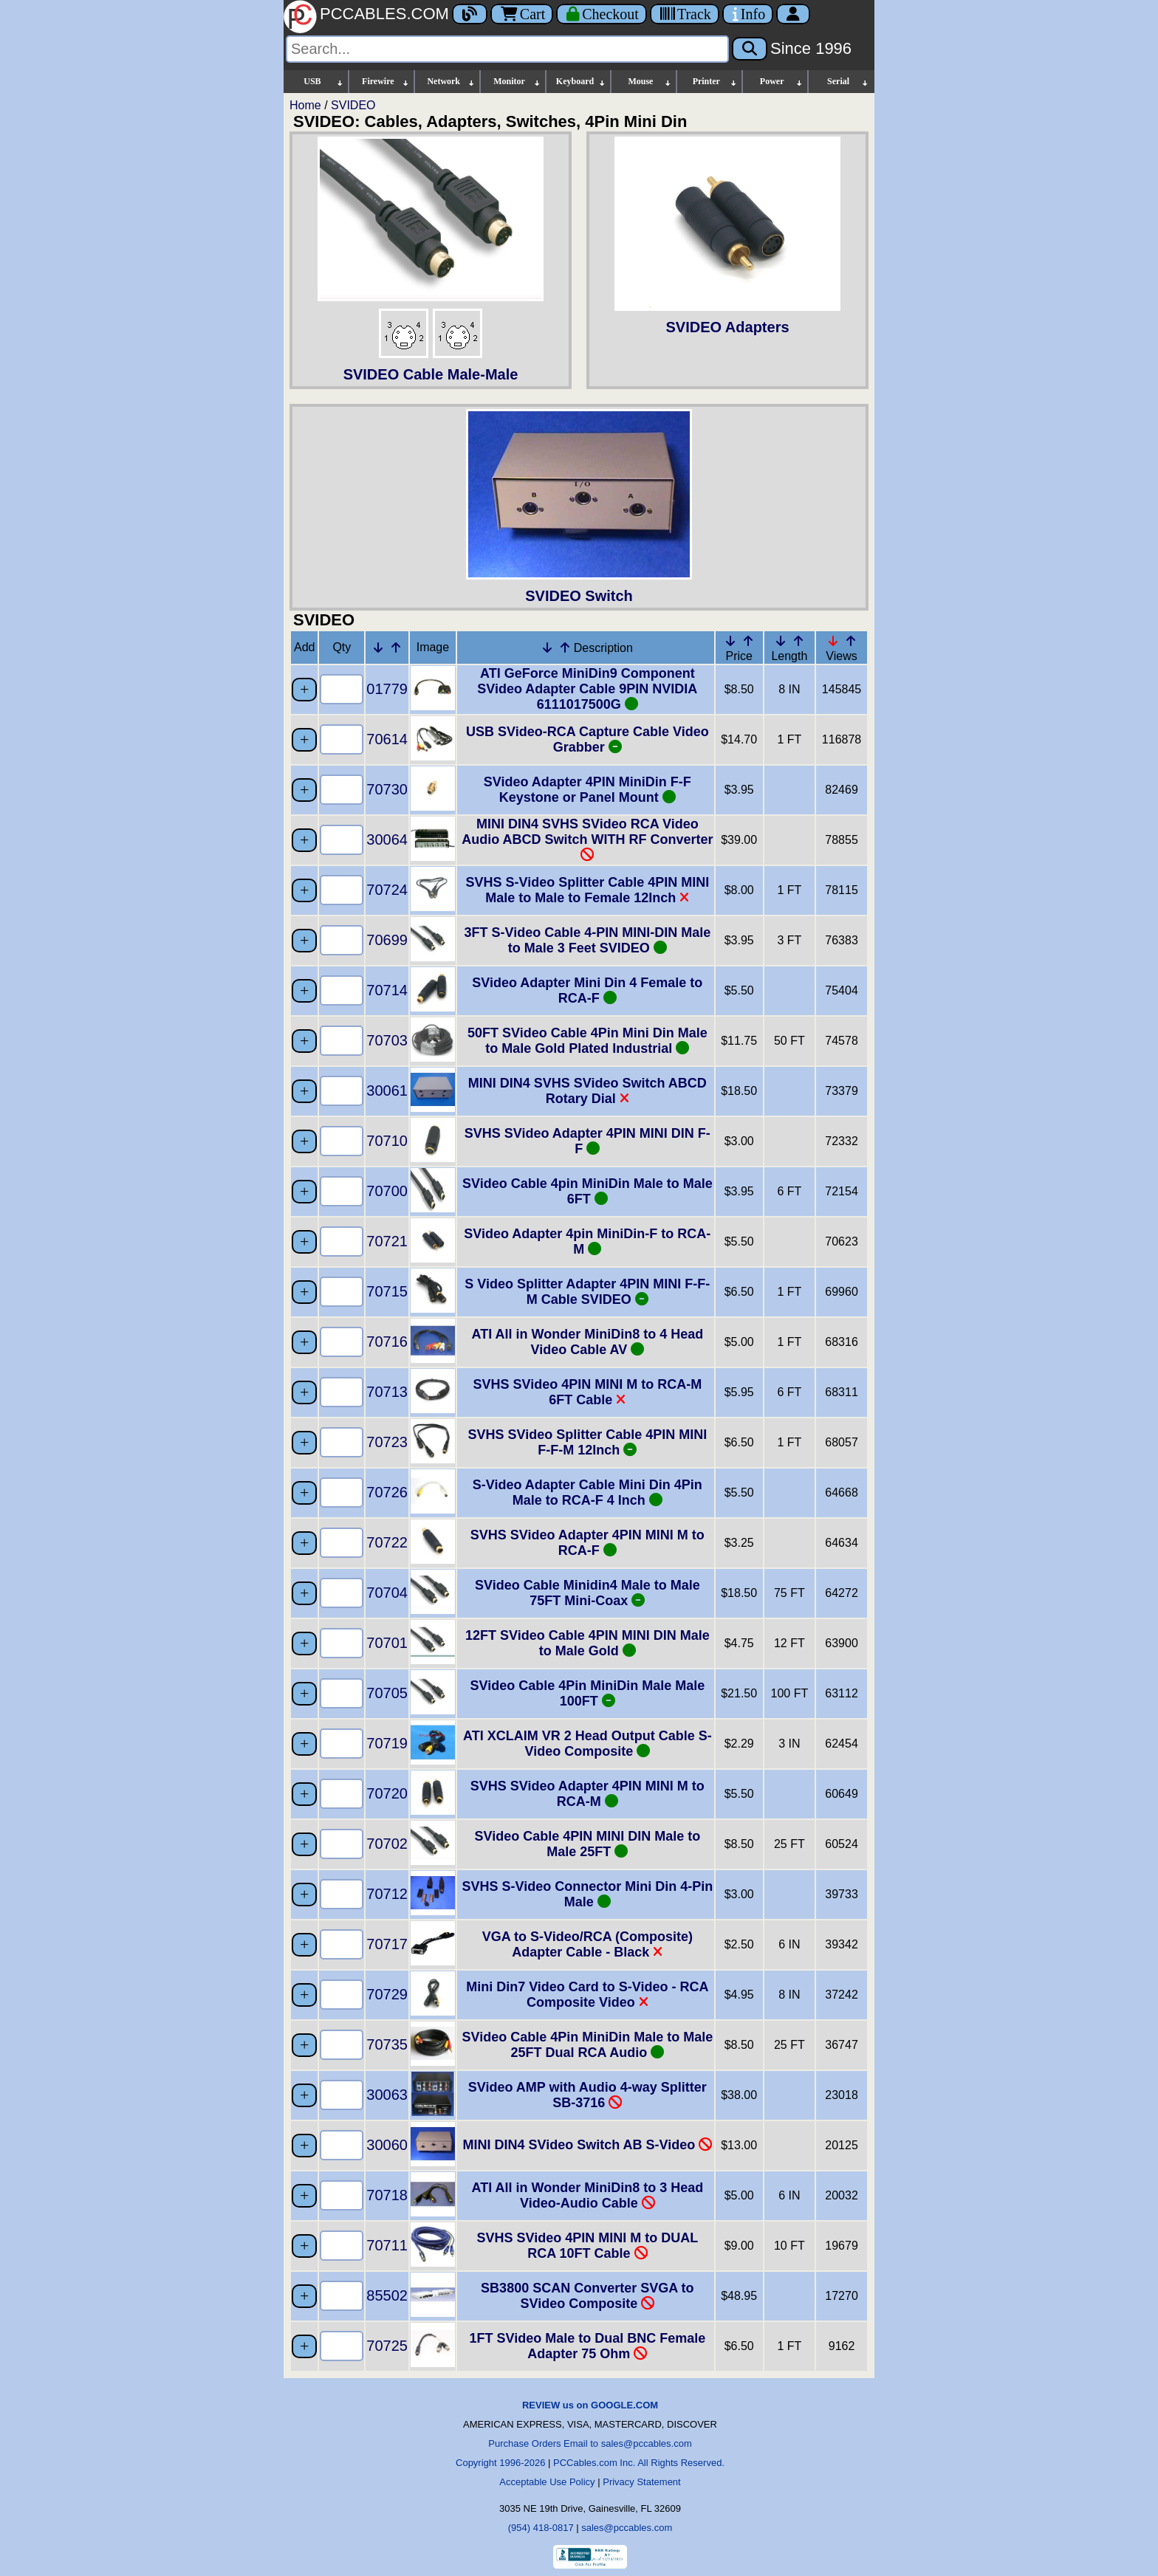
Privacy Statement (642, 2481)
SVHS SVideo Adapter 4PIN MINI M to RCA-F (587, 1543)
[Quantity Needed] (341, 689)
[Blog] (469, 14)
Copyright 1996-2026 (500, 2462)
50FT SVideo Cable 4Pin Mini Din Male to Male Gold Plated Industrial (587, 1041)
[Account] (793, 14)
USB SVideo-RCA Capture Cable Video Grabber (587, 739)
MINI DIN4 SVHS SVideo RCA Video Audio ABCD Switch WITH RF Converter (587, 839)
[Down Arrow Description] (547, 647)
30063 (387, 2094)
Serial (848, 81)
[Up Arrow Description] (565, 647)
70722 (387, 1542)
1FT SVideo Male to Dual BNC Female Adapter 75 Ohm (587, 2346)
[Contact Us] (747, 14)
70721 (387, 1241)
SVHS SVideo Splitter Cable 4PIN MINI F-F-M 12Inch (587, 1442)
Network (451, 81)
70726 (387, 1492)
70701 (387, 1643)
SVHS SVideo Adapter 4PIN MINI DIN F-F (587, 1141)
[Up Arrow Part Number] (396, 647)
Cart (522, 14)
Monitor (517, 81)
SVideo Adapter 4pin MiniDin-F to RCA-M (587, 1241)
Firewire (386, 81)
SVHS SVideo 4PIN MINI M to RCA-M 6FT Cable (587, 1392)
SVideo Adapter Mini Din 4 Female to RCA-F (587, 990)
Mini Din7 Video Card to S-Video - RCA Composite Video (587, 1994)
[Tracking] (684, 14)
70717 (387, 1944)
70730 (387, 789)
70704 (387, 1592)
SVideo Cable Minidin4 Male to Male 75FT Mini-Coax (587, 1593)
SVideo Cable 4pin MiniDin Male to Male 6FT (587, 1191)
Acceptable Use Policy (547, 2481)
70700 (387, 1191)
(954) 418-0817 (541, 2527)
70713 (387, 1392)
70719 (387, 1743)
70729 (387, 1994)
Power (782, 81)
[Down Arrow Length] (780, 641)
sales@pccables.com (626, 2527)
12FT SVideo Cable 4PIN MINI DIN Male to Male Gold (587, 1643)
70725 (387, 2346)
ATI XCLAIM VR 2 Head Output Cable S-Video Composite (587, 1743)
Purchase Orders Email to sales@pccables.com (589, 2443)
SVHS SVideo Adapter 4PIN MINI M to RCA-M (587, 1794)
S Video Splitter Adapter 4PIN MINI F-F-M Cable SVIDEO (587, 1292)
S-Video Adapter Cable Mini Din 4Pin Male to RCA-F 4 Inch (587, 1492)
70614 (387, 739)
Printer (716, 81)
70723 (387, 1442)
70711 (387, 2245)
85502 (387, 2295)
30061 (387, 1090)
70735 (387, 2044)
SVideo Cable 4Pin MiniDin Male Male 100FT (587, 1693)
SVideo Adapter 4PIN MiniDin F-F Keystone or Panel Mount (587, 789)
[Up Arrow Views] (851, 641)
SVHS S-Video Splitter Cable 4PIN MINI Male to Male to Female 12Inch (587, 890)
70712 (387, 1894)
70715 (387, 1291)
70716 (387, 1341)
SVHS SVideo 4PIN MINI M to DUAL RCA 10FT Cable (587, 2245)
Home (305, 105)
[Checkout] (601, 14)
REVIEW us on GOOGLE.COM (590, 2405)
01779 (387, 689)
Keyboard (581, 81)
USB (324, 81)
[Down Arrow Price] (730, 641)
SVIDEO (353, 105)
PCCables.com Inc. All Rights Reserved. (638, 2462)
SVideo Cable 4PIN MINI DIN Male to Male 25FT (587, 1844)
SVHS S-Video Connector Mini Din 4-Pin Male (587, 1894)
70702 (387, 1843)
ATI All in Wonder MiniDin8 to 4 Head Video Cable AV (587, 1342)
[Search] (507, 49)
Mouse (650, 81)
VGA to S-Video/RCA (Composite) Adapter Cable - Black (587, 1944)
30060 (387, 2145)
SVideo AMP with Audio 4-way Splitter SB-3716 (587, 2095)
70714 (387, 990)
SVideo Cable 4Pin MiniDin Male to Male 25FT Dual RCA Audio (587, 2045)
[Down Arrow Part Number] (378, 647)
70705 (387, 1693)
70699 (387, 940)
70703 (387, 1040)
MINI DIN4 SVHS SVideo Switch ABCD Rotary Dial (587, 1091)
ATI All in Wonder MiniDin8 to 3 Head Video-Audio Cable (587, 2195)
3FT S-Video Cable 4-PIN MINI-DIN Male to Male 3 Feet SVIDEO (587, 940)
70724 (387, 890)
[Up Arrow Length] (798, 641)
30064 (387, 839)
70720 (387, 1793)
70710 (387, 1141)
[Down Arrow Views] (833, 641)
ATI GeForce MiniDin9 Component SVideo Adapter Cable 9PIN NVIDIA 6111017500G (587, 689)
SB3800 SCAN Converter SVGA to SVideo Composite (587, 2296)
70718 (387, 2195)
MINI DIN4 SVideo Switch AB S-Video (587, 2144)
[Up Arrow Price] (748, 641)
